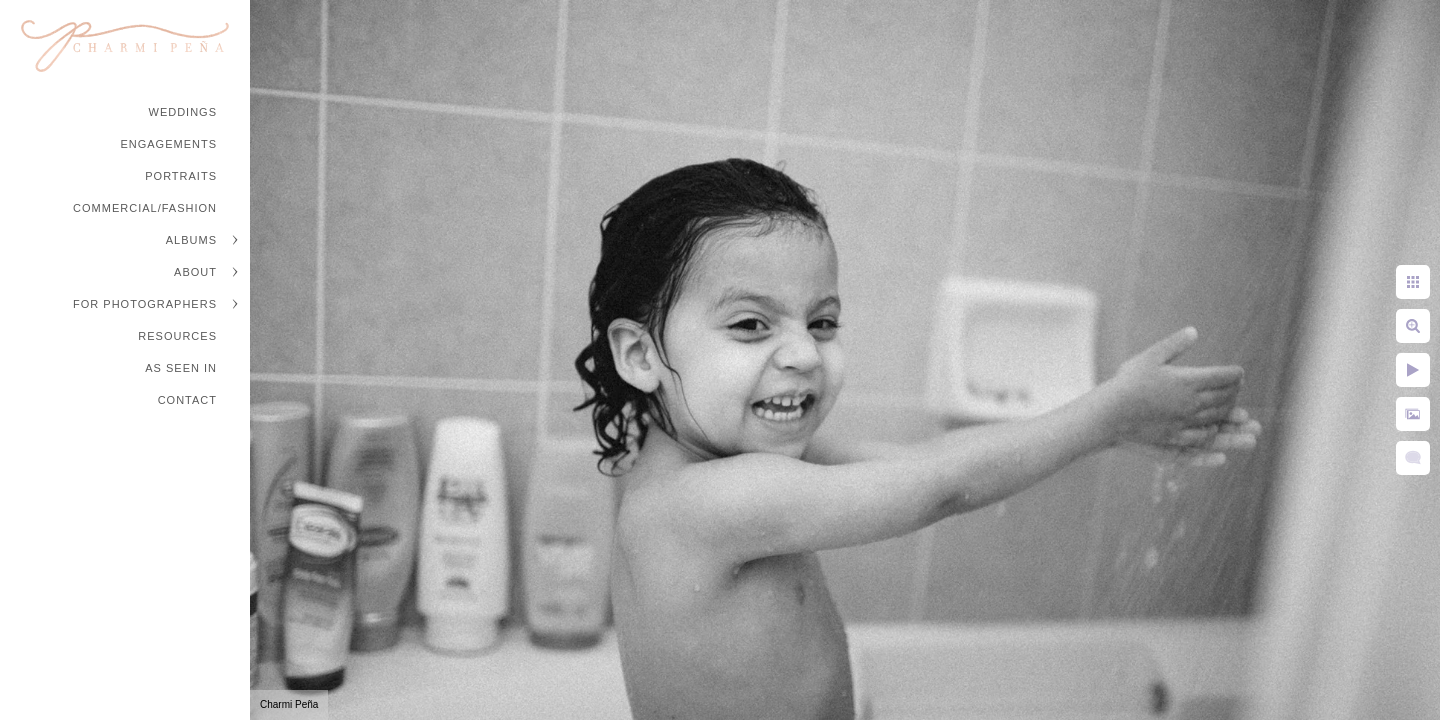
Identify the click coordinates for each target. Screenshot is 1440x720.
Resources (177, 336)
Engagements (168, 144)
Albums (191, 240)
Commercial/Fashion (145, 208)
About (195, 272)
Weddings (183, 112)
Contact (187, 400)
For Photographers (145, 304)
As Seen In (181, 368)
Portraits (181, 176)
